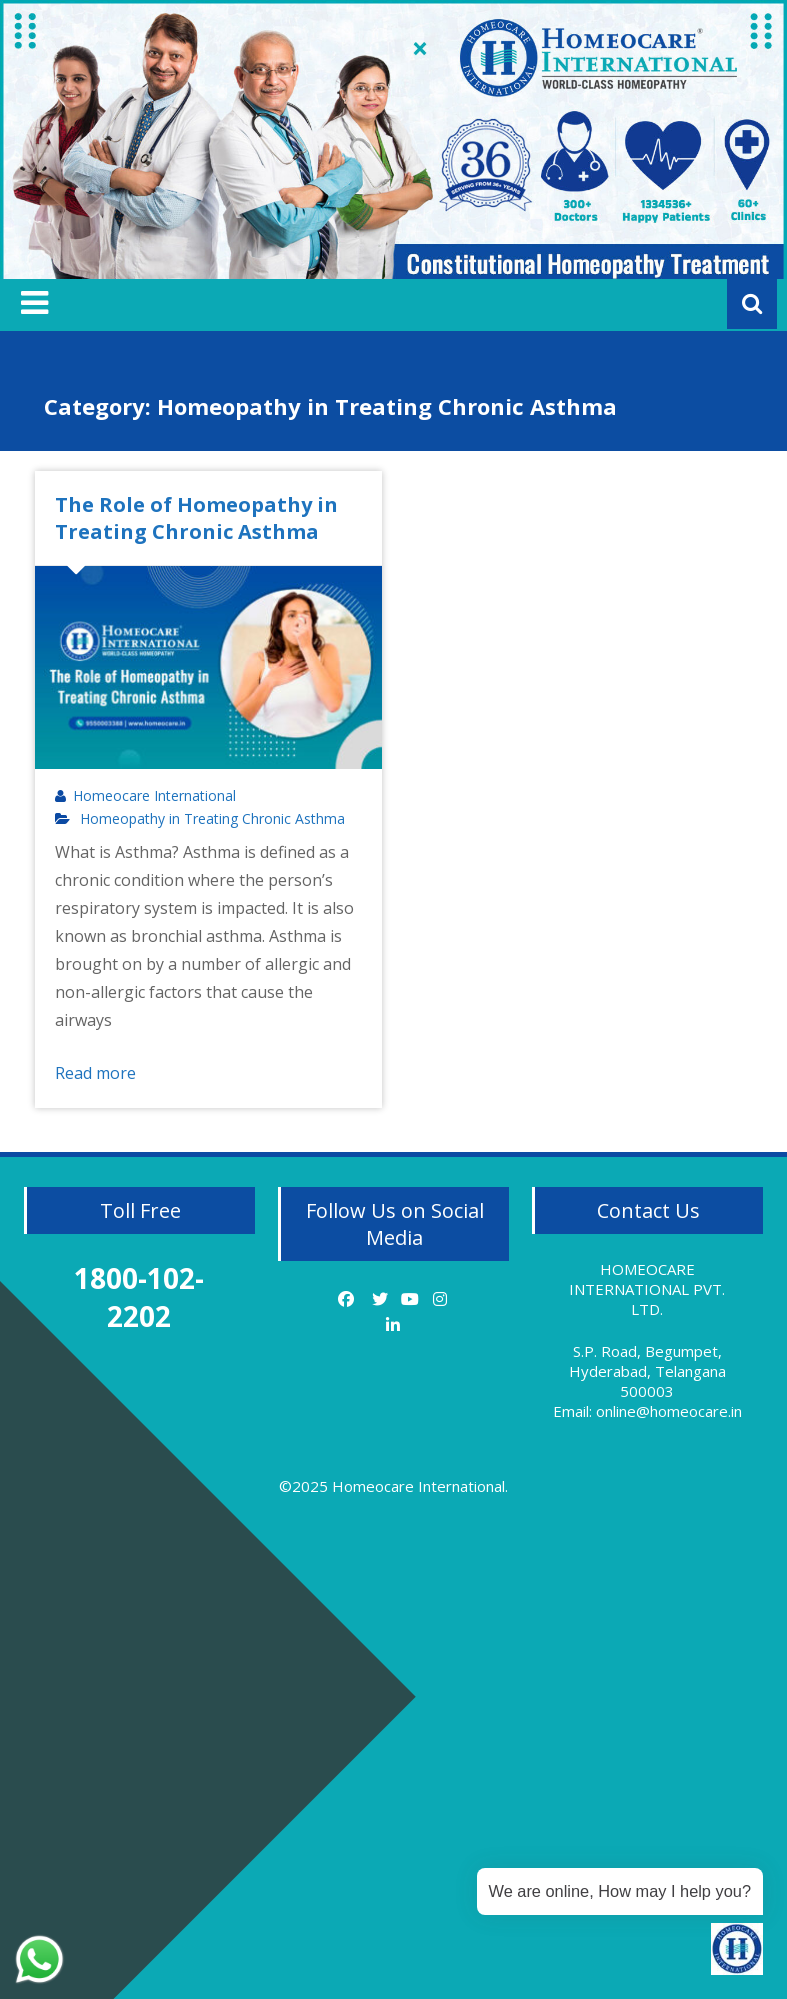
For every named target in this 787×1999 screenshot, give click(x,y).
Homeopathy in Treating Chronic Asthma (212, 819)
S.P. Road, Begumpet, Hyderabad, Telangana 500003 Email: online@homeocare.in (647, 1381)
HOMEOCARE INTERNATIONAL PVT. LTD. (647, 1289)
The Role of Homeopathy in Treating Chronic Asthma (196, 518)
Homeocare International (154, 796)
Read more (95, 1073)
